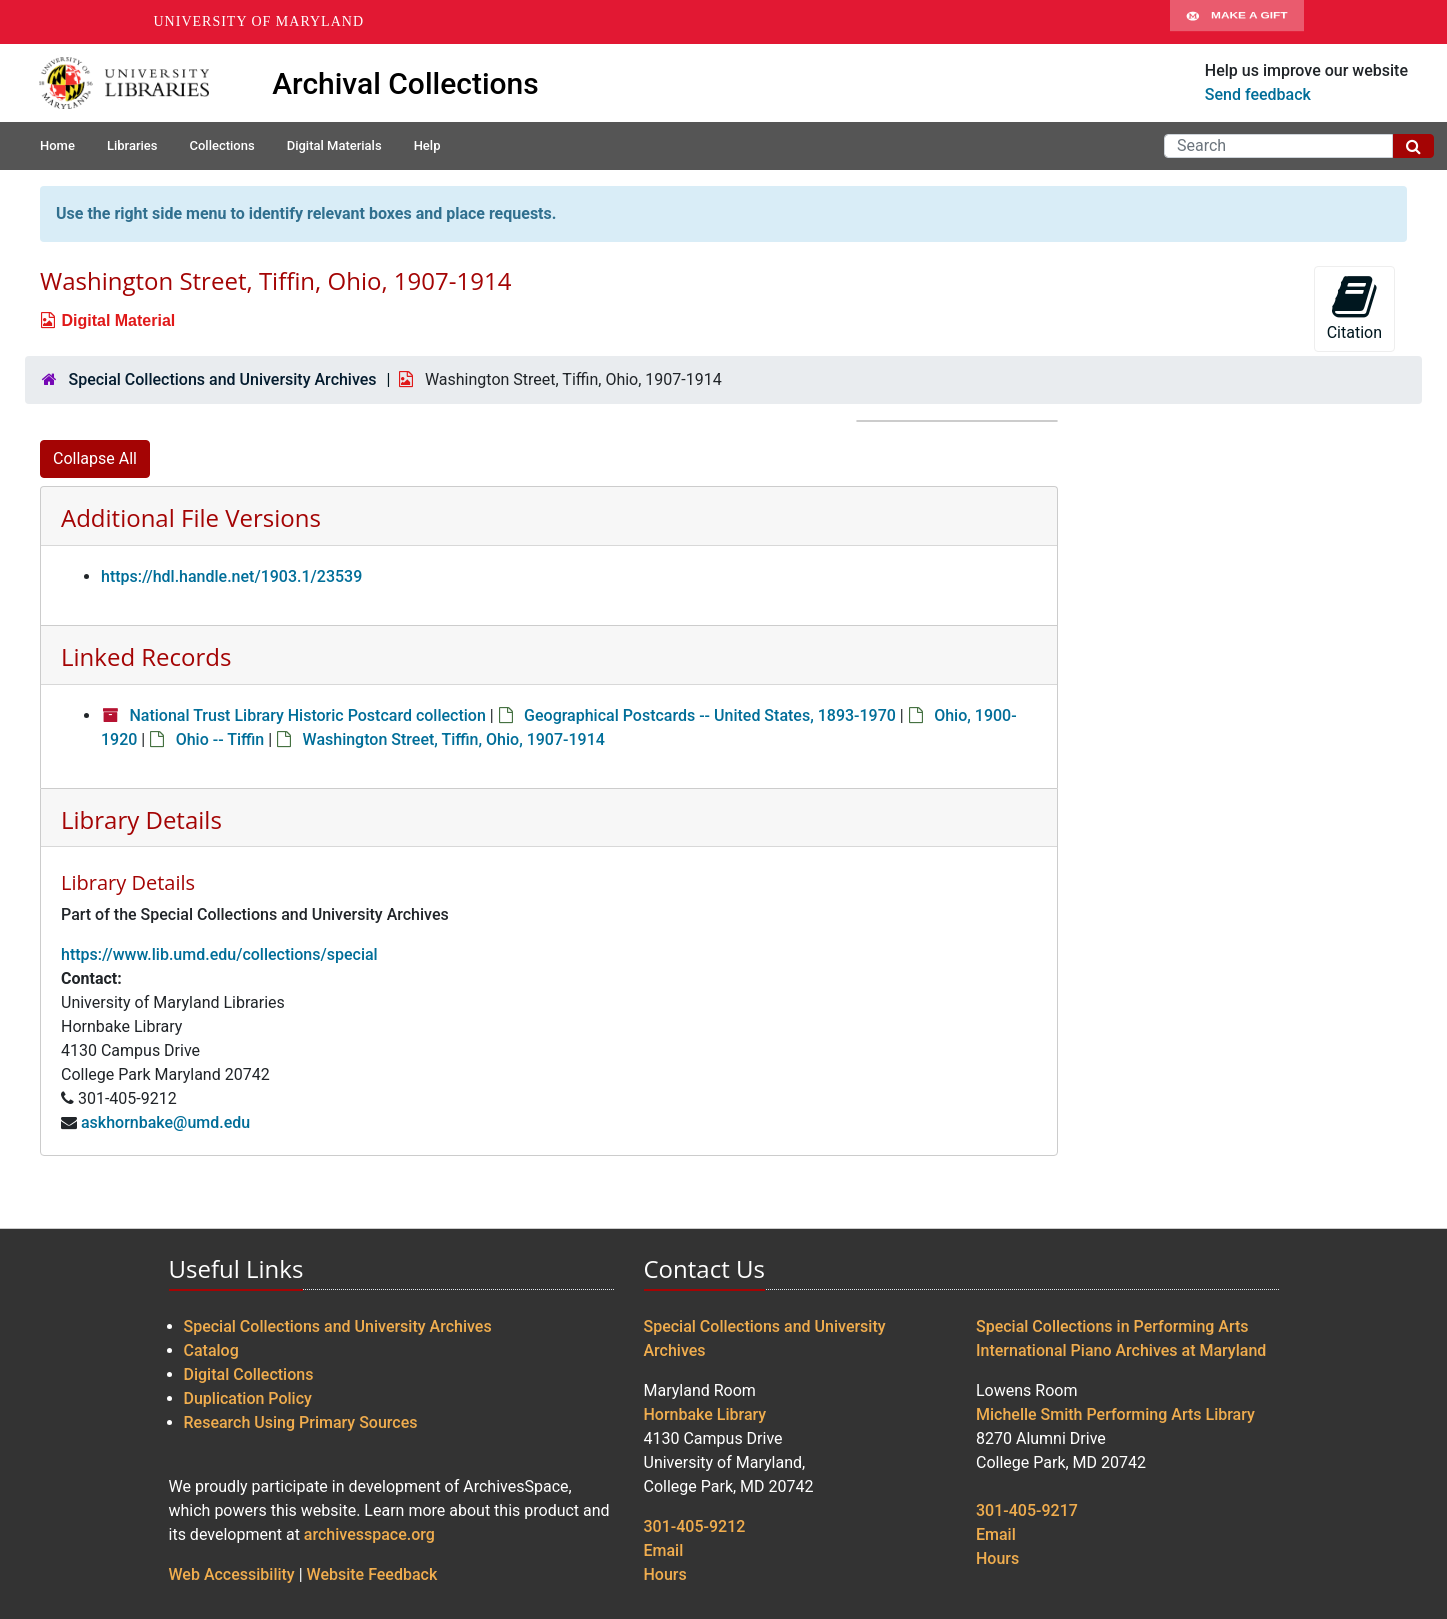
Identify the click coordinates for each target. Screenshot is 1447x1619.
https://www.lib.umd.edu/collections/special (219, 954)
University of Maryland (259, 21)
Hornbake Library (705, 1414)
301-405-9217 (1027, 1510)
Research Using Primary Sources (301, 1422)
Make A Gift (1237, 22)
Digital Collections (249, 1374)
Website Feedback (372, 1574)
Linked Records (146, 656)
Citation (1354, 307)
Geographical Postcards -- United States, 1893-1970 (710, 715)
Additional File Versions (191, 517)
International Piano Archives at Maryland (1121, 1350)
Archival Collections (405, 83)
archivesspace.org (369, 1534)
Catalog (211, 1350)
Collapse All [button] (95, 458)
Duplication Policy (248, 1398)
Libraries (132, 145)
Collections (221, 145)
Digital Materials (334, 145)
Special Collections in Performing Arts (1112, 1326)
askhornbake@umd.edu (165, 1122)
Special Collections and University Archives (222, 379)
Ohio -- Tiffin (220, 739)
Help (427, 145)
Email (664, 1550)
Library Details (141, 819)
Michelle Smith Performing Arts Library (1115, 1414)
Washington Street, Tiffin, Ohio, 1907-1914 (454, 739)
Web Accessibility (232, 1574)
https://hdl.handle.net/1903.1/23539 (231, 576)
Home (57, 145)
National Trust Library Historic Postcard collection (307, 715)
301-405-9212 (695, 1526)
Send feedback (1258, 94)
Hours (665, 1574)
